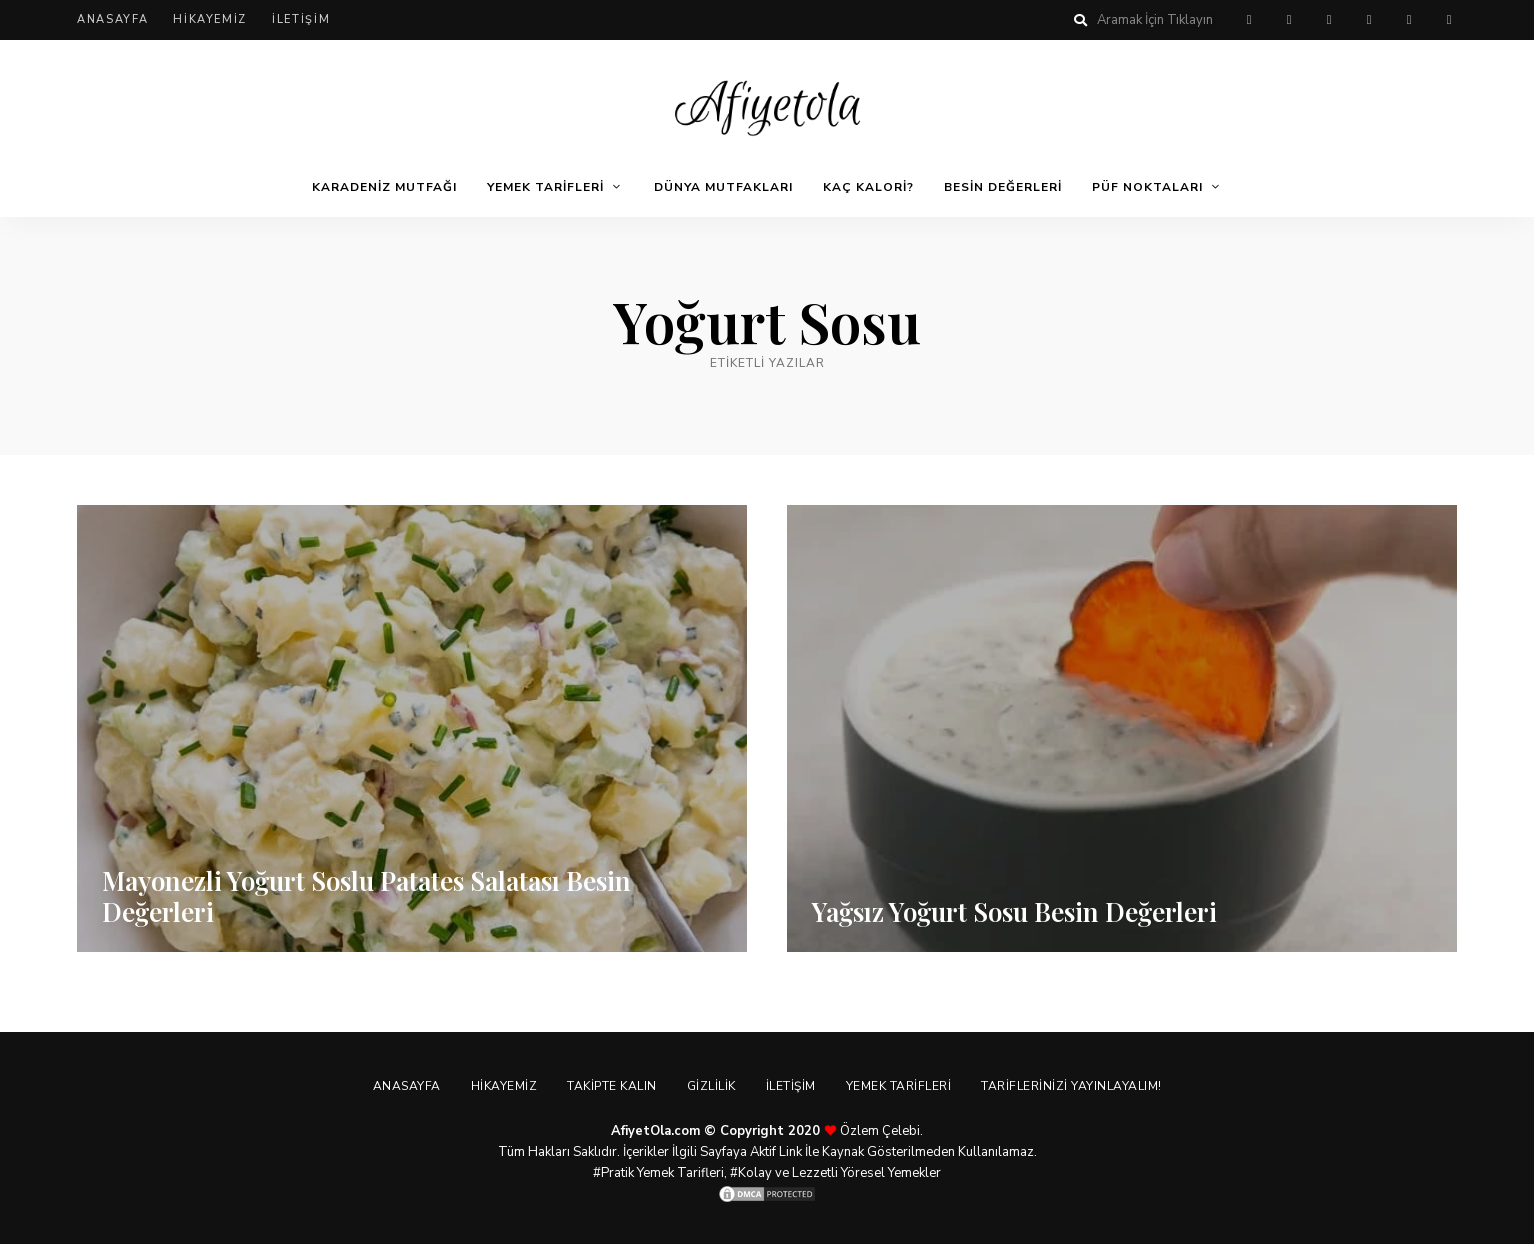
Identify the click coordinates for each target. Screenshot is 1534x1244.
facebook (1289, 20)
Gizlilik (711, 1086)
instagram (1369, 20)
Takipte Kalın (612, 1086)
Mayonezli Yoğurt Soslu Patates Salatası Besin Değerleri (366, 896)
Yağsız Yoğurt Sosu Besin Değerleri (1014, 911)
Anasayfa (112, 19)
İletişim (301, 19)
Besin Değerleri (1003, 187)
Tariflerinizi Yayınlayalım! (1071, 1086)
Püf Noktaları (1147, 187)
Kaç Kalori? (868, 187)
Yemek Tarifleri (545, 187)
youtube (1409, 20)
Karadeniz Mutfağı (384, 187)
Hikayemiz (210, 19)
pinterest (1249, 20)
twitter (1329, 20)
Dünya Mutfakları (723, 187)
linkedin (1449, 20)
